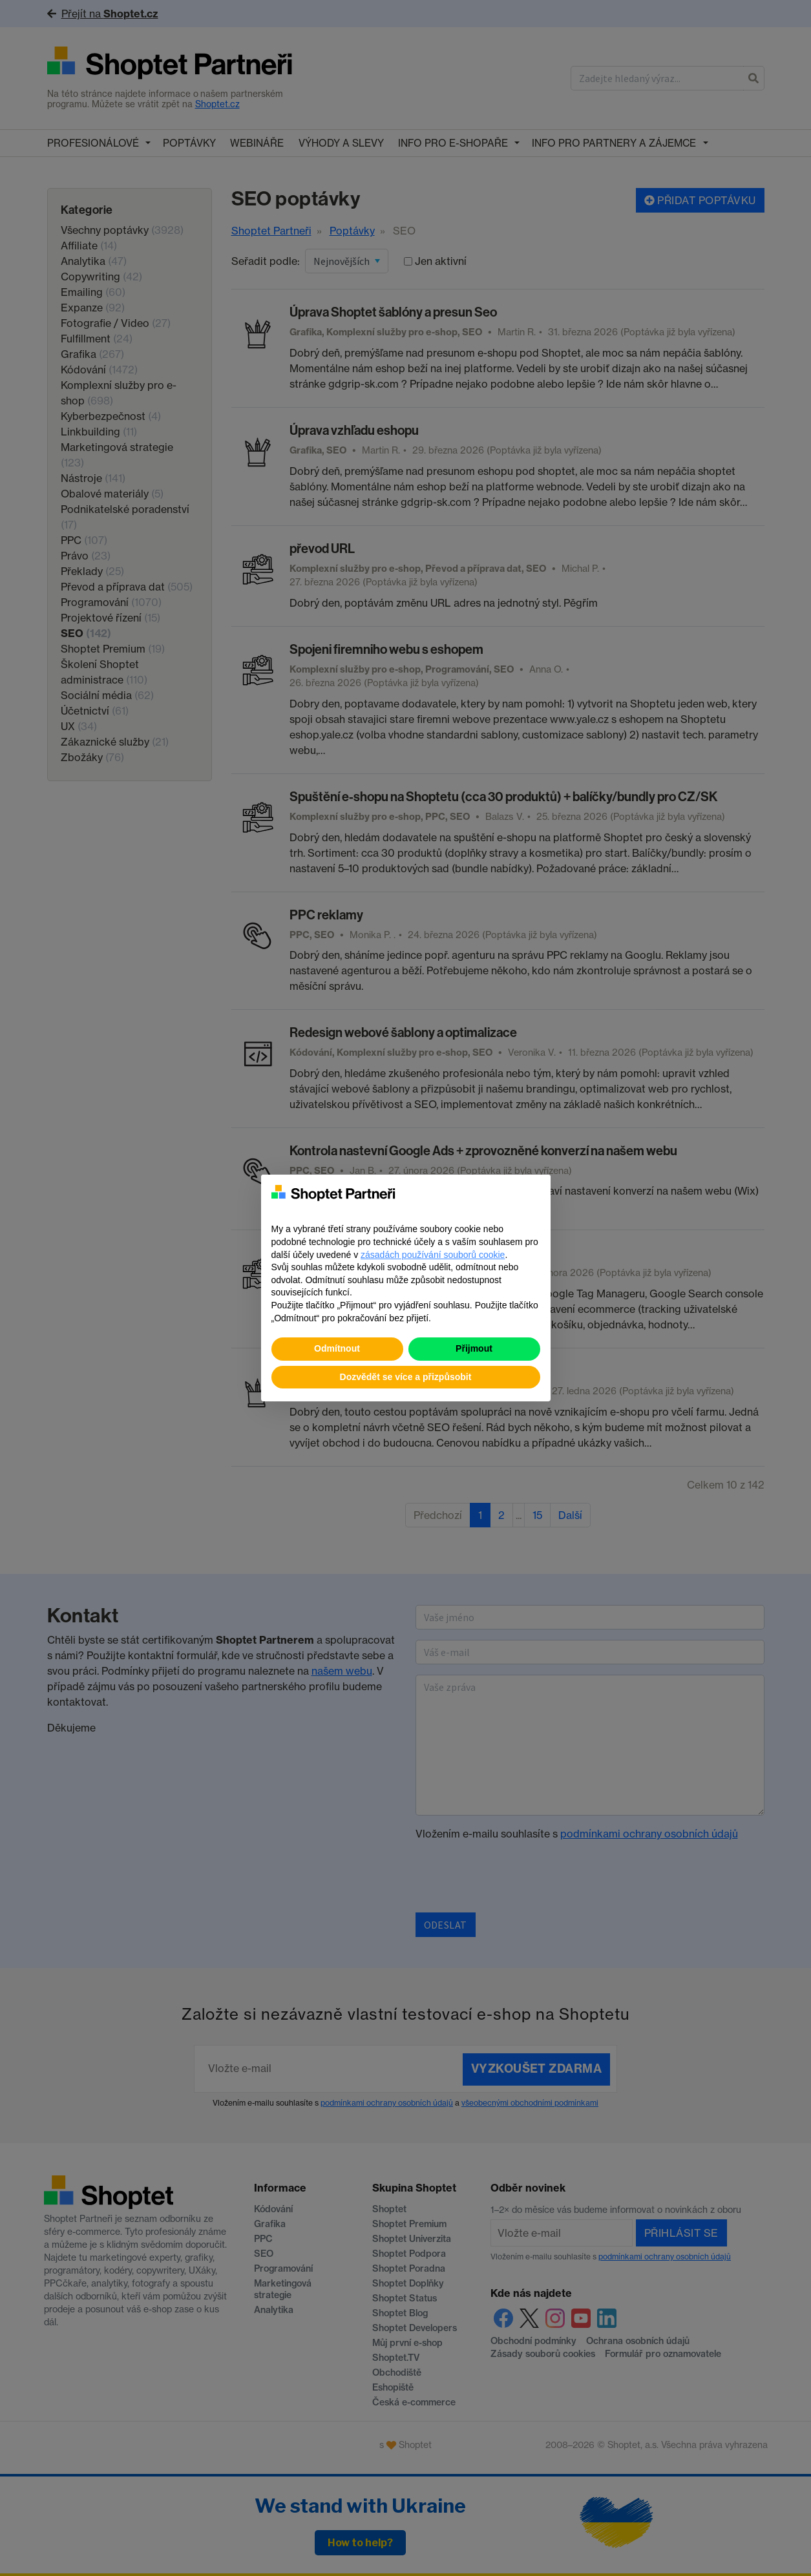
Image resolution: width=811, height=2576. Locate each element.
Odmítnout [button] (337, 1348)
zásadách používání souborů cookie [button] (433, 1255)
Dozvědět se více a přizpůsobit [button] (406, 1377)
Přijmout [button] (474, 1348)
